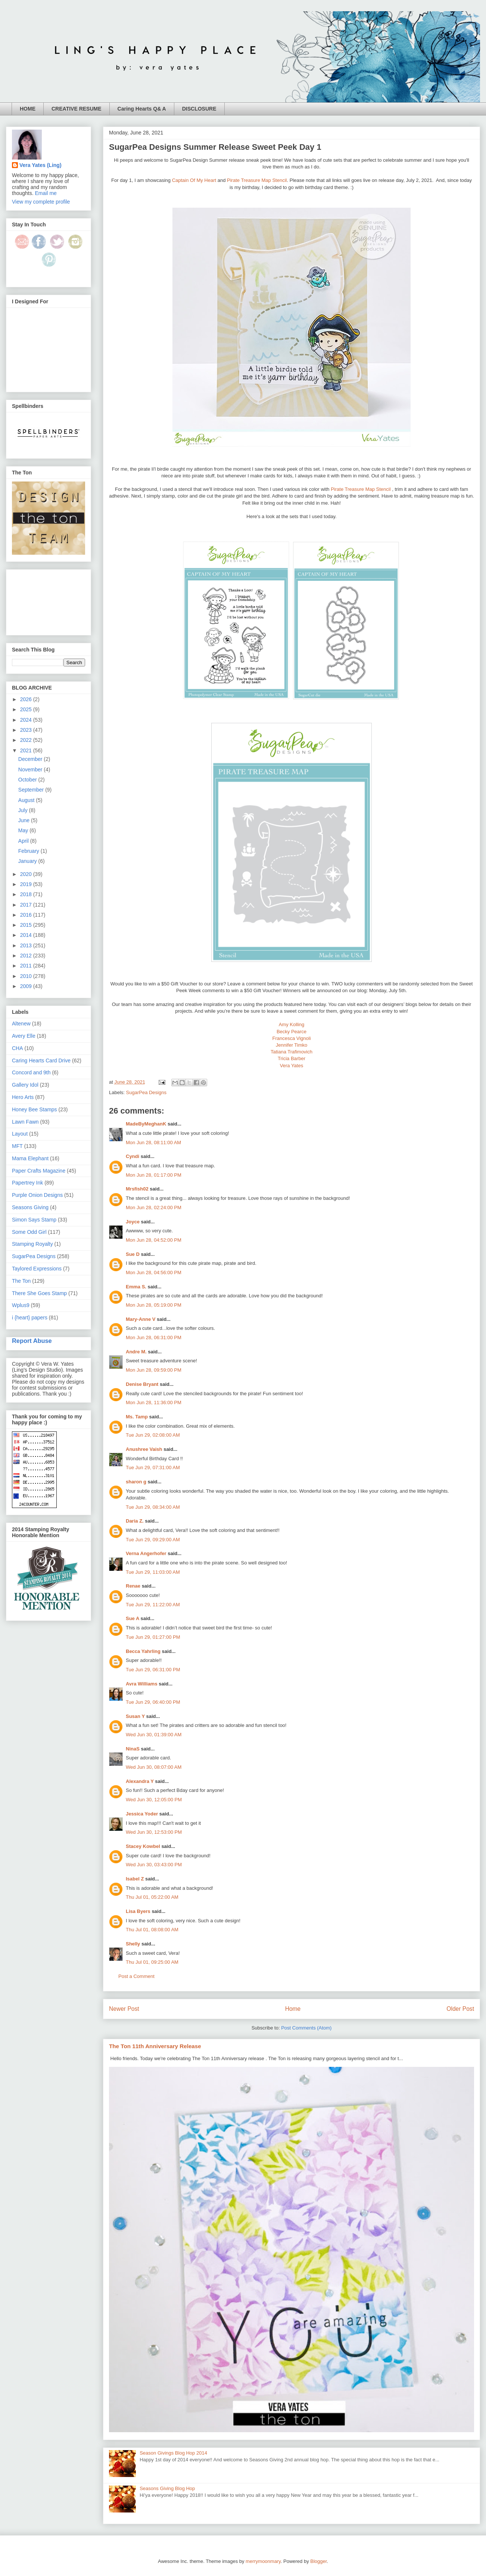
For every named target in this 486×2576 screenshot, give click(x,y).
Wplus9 (20, 1305)
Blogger (318, 2561)
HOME (27, 109)
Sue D (133, 1254)
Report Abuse (32, 1340)
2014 (26, 935)
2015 (26, 925)
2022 (26, 740)
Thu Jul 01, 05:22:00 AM (152, 1897)
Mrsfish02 (137, 1189)
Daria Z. (135, 1521)
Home (293, 2009)
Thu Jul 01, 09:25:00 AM (152, 1962)
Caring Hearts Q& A (142, 109)
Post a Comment (136, 1976)
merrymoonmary (263, 2561)
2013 (26, 945)
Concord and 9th (31, 1072)
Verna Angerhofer (146, 1553)
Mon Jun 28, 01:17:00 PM (153, 1175)
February (29, 851)
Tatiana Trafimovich (291, 1052)
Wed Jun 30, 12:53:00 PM (154, 1832)
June (24, 820)
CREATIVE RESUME (77, 109)
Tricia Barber (291, 1058)
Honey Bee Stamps (34, 1109)
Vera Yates (291, 1065)
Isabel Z (135, 1879)
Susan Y (135, 1716)
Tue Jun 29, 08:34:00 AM (153, 1507)
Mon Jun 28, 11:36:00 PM (153, 1402)
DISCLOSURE (199, 109)
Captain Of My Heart (194, 180)
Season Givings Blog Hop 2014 (173, 2453)
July (23, 810)
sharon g (136, 1481)
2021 (26, 750)
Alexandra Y (140, 1781)
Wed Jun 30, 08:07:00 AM (153, 1767)
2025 (26, 709)
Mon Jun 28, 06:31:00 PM (153, 1337)
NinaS (133, 1749)
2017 (26, 905)
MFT (17, 1146)
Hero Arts (23, 1097)
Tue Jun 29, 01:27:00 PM (153, 1637)
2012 (26, 956)
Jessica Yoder (142, 1814)
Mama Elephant (30, 1158)
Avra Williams (142, 1684)
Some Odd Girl (29, 1232)
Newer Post (124, 2009)
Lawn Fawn (25, 1122)
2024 (26, 720)
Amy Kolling (292, 1024)
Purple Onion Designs (37, 1195)
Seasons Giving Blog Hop (167, 2488)
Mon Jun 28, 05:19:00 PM (153, 1305)
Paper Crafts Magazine (38, 1171)
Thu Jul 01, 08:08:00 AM (152, 1929)
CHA (17, 1048)
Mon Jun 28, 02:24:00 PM (153, 1207)
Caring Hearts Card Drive (41, 1060)
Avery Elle (23, 1036)
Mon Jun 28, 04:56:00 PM (153, 1272)
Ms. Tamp (137, 1416)
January (28, 861)
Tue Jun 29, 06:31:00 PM (153, 1669)
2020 (26, 874)
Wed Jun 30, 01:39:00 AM (153, 1734)
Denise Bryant (142, 1384)
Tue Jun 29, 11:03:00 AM (153, 1572)
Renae (133, 1586)
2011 (26, 966)
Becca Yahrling (143, 1651)
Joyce (133, 1221)
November (31, 770)
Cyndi (132, 1156)
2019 (26, 884)
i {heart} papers (29, 1317)
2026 (26, 699)
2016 (26, 915)
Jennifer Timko (292, 1045)
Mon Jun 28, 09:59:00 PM (153, 1370)
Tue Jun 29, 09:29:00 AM (153, 1539)
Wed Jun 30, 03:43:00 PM (154, 1864)
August (27, 800)
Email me (46, 193)
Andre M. (136, 1351)
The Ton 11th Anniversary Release (155, 2046)
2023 (26, 730)
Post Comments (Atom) (306, 2028)
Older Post (460, 2009)
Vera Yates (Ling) (40, 165)
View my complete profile (41, 202)
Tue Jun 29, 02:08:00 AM (153, 1435)
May (23, 830)
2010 (26, 976)
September (31, 790)
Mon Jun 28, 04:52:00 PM (153, 1240)
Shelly (133, 1944)
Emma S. (136, 1286)
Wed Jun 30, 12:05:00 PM (154, 1799)
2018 (26, 894)
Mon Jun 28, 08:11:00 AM (153, 1142)
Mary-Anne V (140, 1319)
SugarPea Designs (146, 1092)
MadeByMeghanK (146, 1124)
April (24, 841)
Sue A (132, 1618)
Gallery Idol (25, 1085)
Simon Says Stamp (34, 1220)
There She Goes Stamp (39, 1293)
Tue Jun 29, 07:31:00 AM (153, 1467)
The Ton (21, 1281)
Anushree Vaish (144, 1449)
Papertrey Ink (27, 1183)
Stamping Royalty (32, 1244)
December (31, 759)
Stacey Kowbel (143, 1846)
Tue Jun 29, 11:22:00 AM (153, 1604)
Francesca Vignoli (291, 1038)
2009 (26, 986)
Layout (20, 1134)
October (28, 780)
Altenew (21, 1024)
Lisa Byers (138, 1911)
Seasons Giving (30, 1207)
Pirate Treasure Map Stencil (257, 180)
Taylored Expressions (37, 1269)
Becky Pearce (291, 1031)
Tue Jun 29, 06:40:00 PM (153, 1702)
